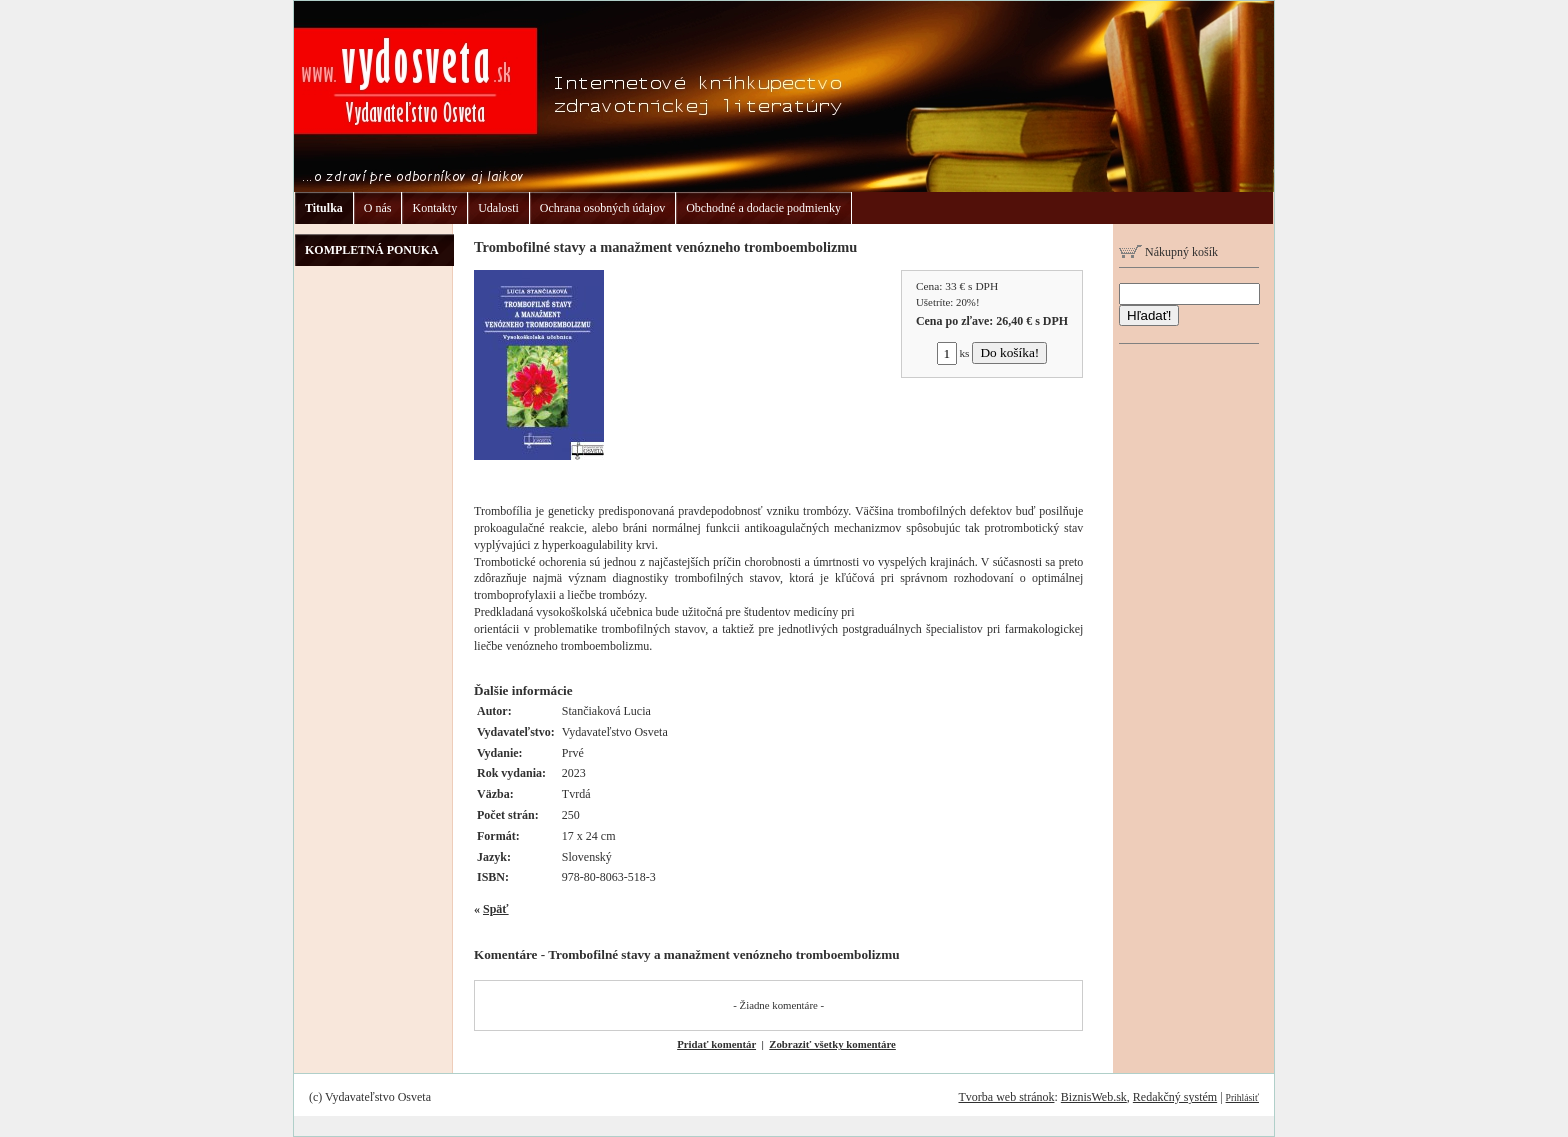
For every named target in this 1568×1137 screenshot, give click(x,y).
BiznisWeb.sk (1094, 1097)
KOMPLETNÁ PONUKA (372, 250)
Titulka (324, 208)
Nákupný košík (1168, 252)
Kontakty (434, 208)
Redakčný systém (1175, 1097)
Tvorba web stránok (1006, 1097)
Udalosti (498, 208)
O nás (378, 208)
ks (953, 353)
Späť (496, 909)
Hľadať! (1149, 315)
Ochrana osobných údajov (602, 208)
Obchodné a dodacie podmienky (763, 208)
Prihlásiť (1242, 1097)
